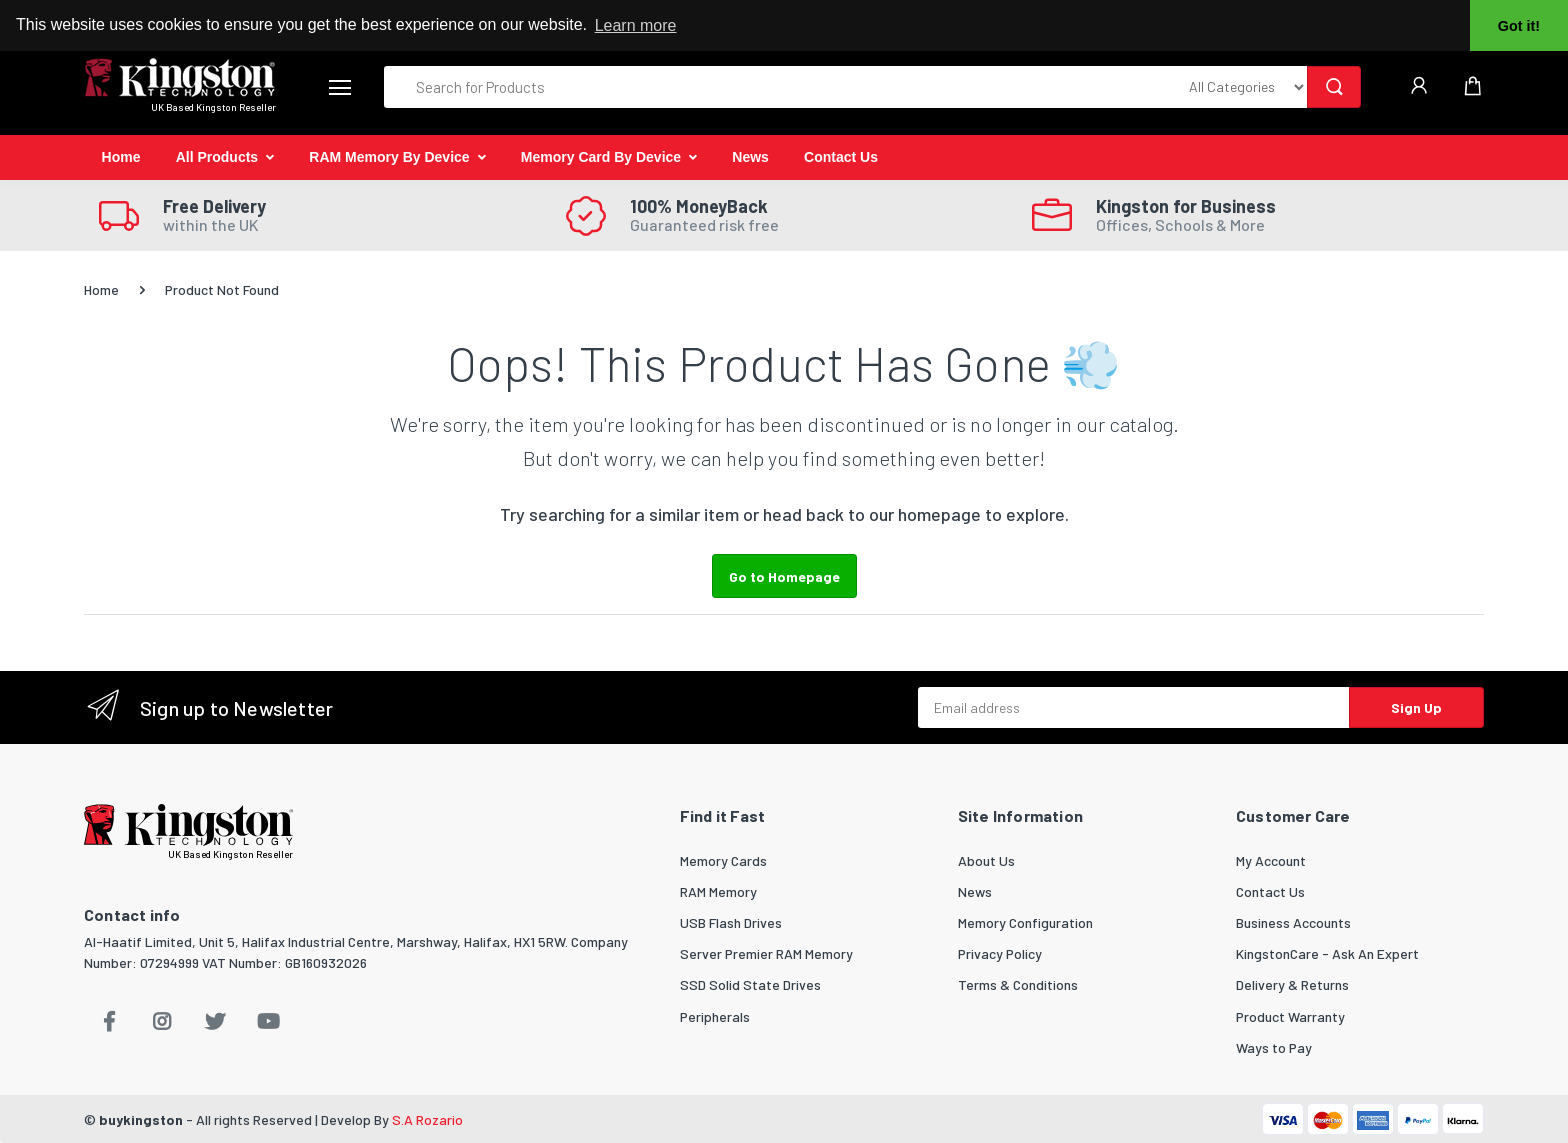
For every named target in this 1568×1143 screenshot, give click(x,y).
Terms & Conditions (1018, 984)
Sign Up (1416, 707)
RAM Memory (718, 891)
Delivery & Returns (1292, 984)
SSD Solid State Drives (750, 984)
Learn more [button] (636, 25)
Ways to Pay (1274, 1047)
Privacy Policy (1000, 953)
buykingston (141, 1119)
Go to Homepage (784, 576)
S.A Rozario (427, 1119)
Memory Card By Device (601, 157)
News (750, 157)
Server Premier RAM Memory (766, 953)
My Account (1271, 860)
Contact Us (841, 157)
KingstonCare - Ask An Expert (1327, 953)
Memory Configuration (1025, 922)
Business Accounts (1293, 922)
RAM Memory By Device (389, 157)
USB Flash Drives (731, 922)
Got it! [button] (1519, 26)
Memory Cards (723, 860)
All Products (217, 157)
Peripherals (715, 1016)
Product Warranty (1290, 1016)
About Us (986, 860)
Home (121, 157)
